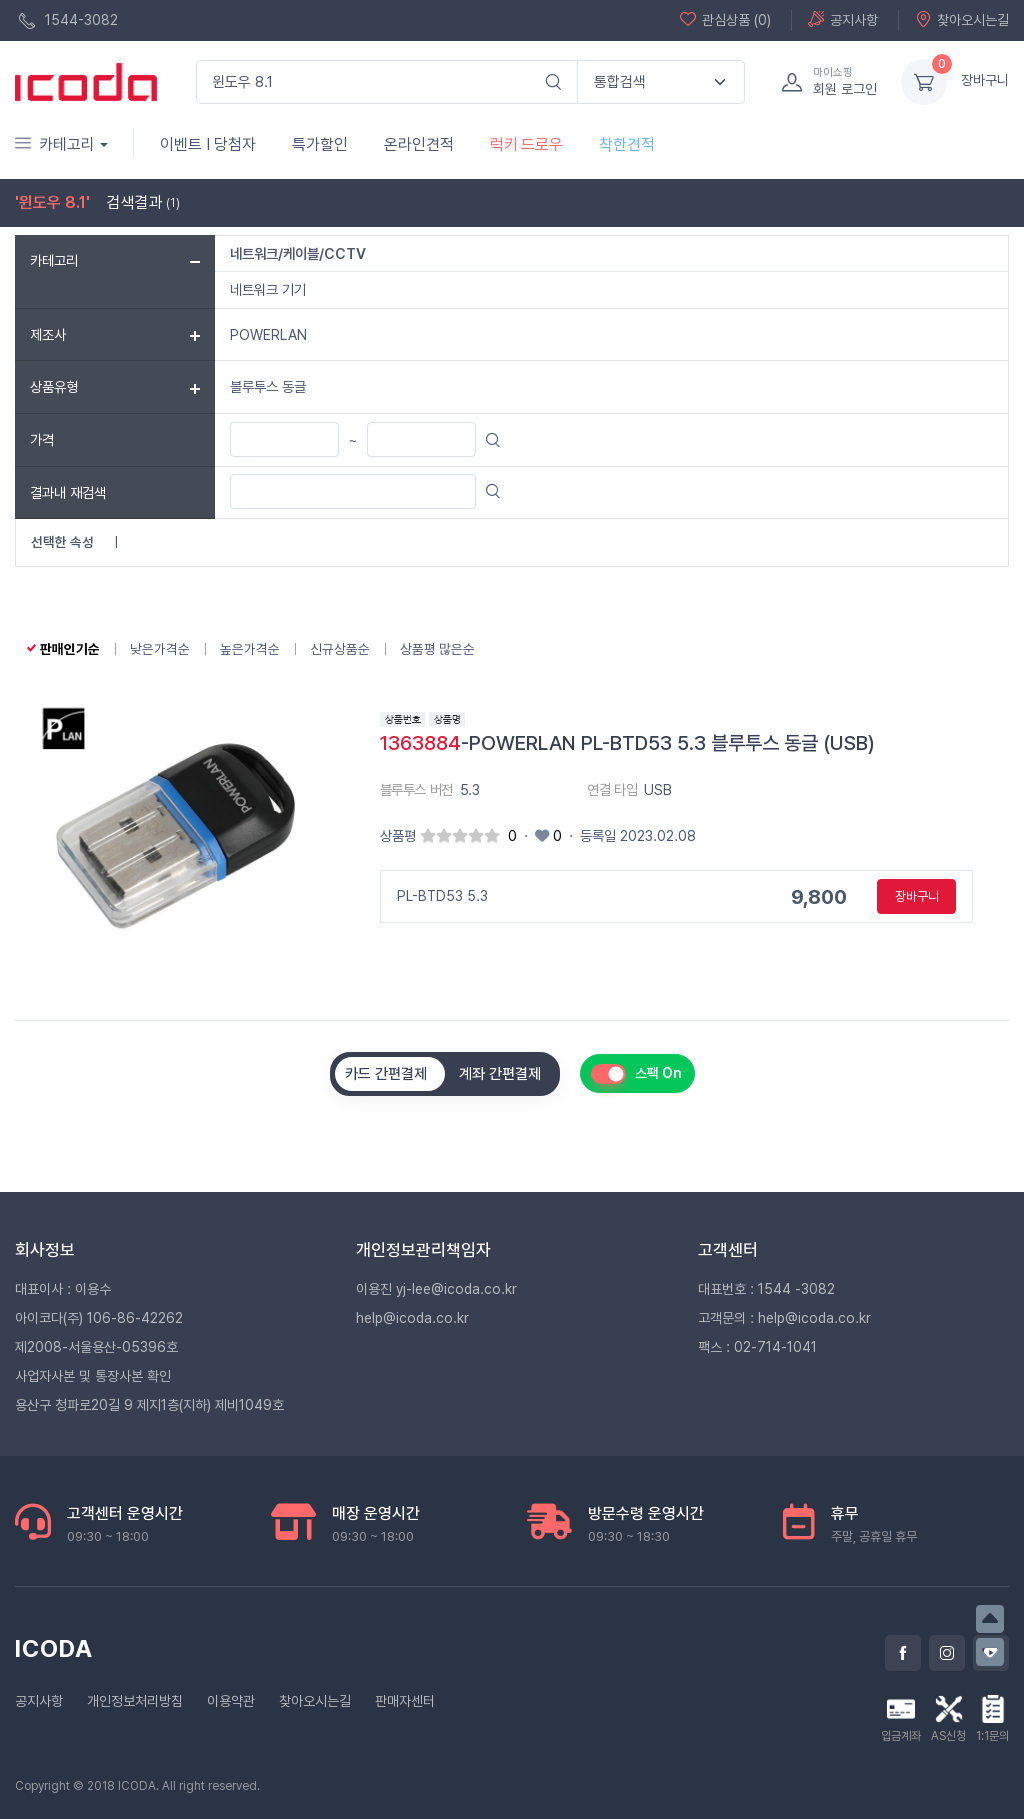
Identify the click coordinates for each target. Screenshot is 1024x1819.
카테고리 (55, 144)
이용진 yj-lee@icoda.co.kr (436, 1289)
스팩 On (658, 1073)
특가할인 (320, 144)
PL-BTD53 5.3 (442, 896)
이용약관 (231, 1701)
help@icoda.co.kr (412, 1318)
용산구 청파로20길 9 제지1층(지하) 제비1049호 (149, 1405)
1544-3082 (68, 20)
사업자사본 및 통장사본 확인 (93, 1376)
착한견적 (627, 144)
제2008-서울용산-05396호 (96, 1347)
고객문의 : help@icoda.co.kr (784, 1318)
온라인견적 (419, 144)
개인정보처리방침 (135, 1701)
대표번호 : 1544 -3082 (766, 1289)
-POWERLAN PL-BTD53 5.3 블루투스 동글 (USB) (627, 743)
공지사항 (843, 19)
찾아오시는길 (962, 19)
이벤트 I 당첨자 (208, 144)
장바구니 (985, 80)
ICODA (54, 1648)
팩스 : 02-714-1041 (757, 1347)
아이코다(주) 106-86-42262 (99, 1318)
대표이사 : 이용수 (63, 1289)
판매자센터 (405, 1701)
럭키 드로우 (526, 144)
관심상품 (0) (725, 19)
